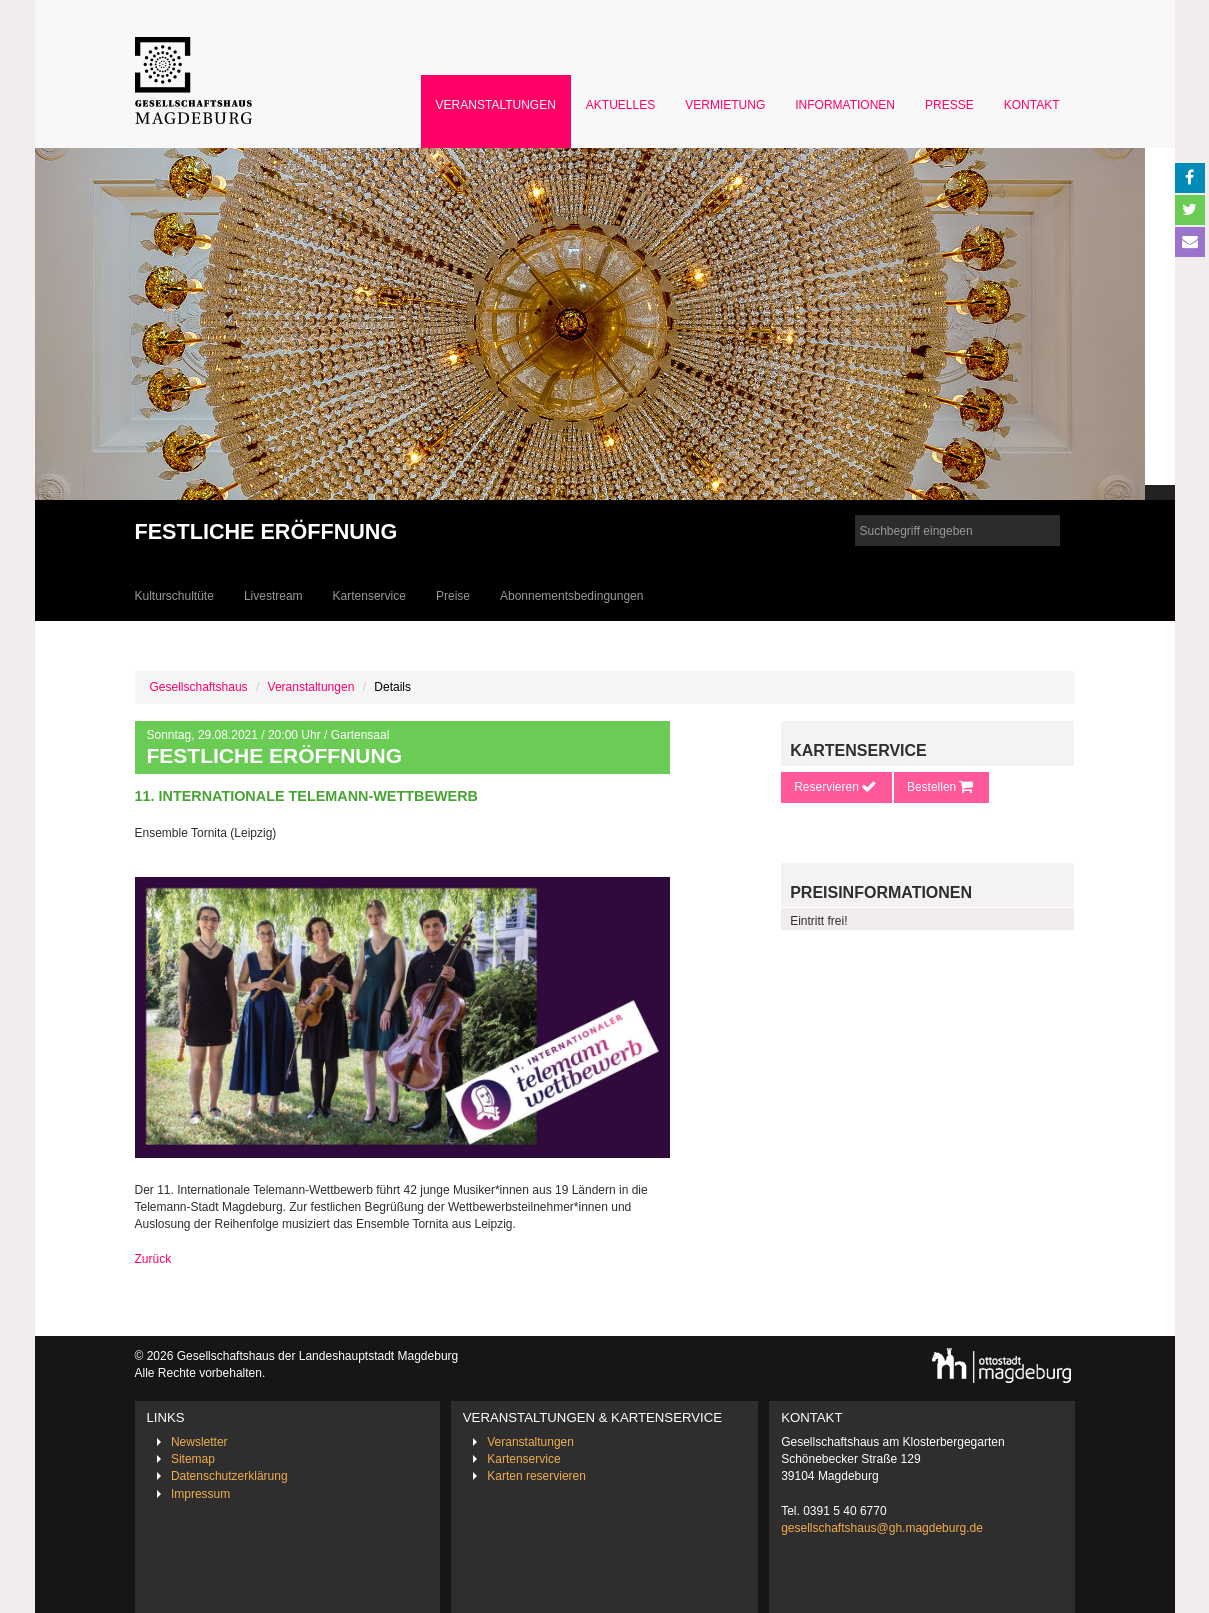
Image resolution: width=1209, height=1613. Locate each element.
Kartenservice (369, 596)
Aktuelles (620, 105)
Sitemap (193, 1459)
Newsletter (199, 1442)
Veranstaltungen (496, 105)
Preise (453, 596)
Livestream (273, 596)
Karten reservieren (536, 1476)
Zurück (153, 1259)
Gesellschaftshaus (199, 687)
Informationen (845, 105)
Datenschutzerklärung (229, 1476)
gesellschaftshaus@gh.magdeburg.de (882, 1528)
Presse (949, 105)
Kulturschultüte (174, 596)
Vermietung (725, 105)
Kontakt (1032, 105)
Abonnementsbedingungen (571, 596)
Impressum (200, 1494)
